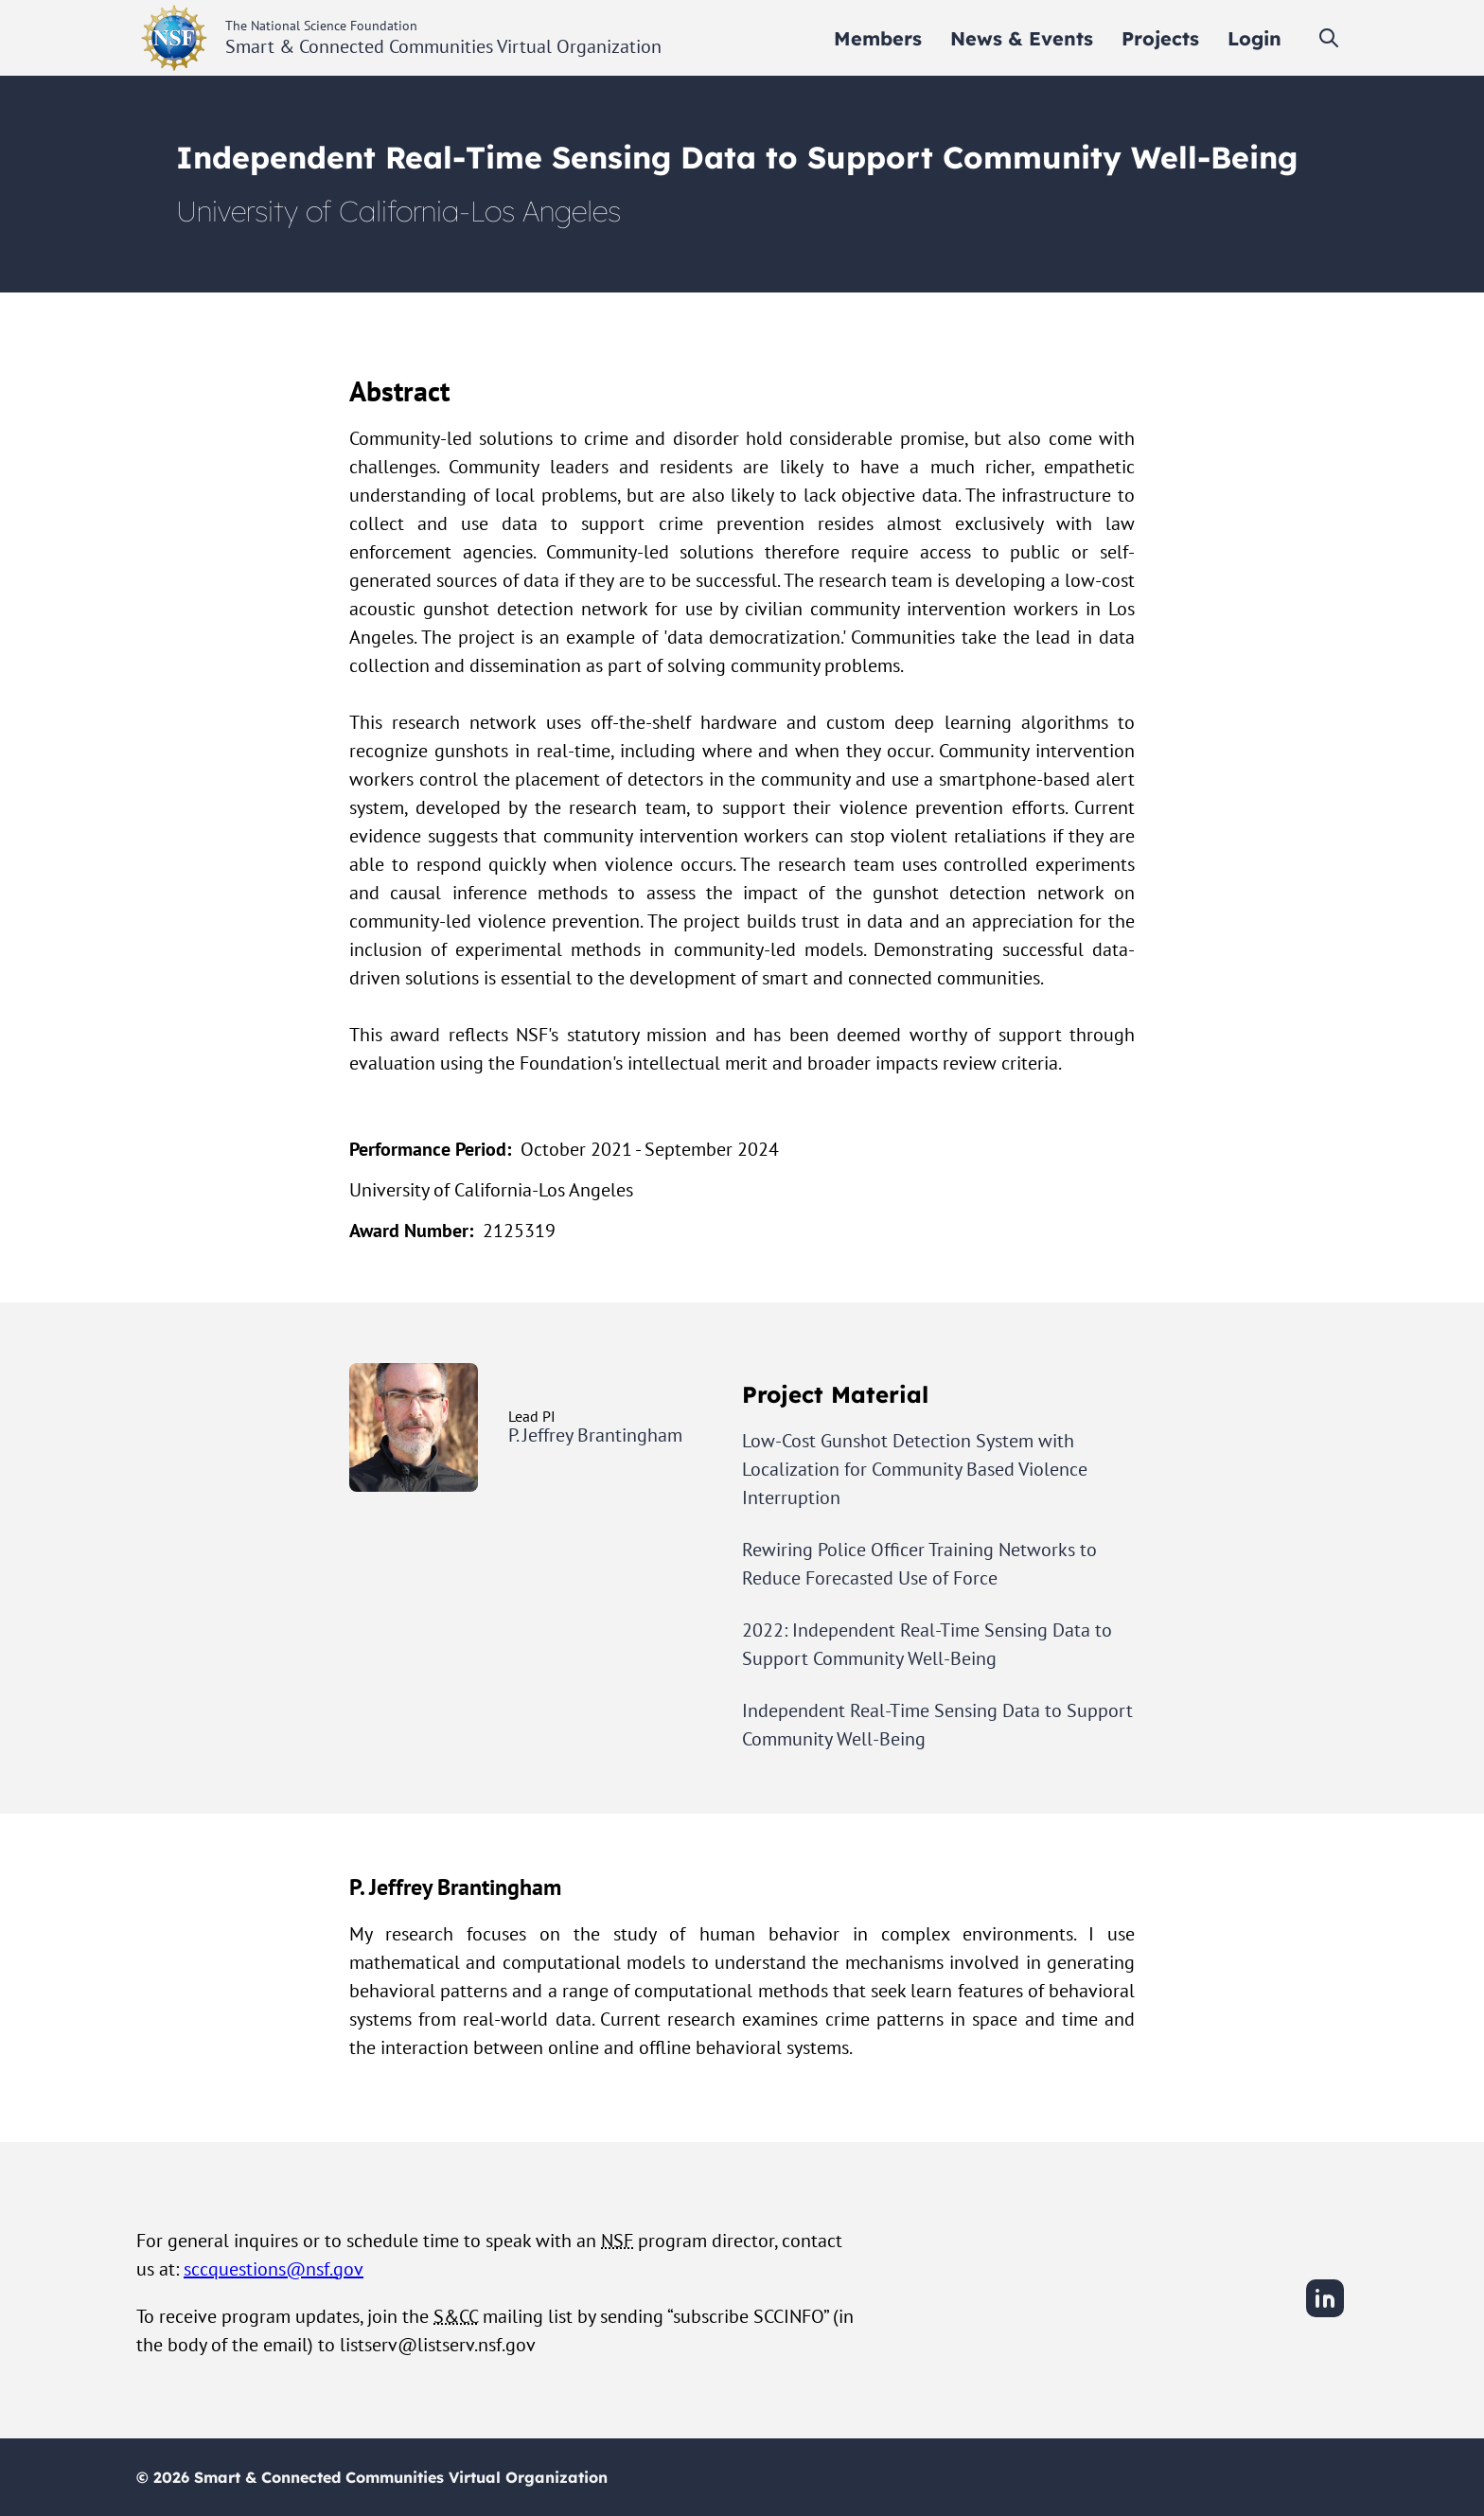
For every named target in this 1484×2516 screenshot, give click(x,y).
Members (878, 38)
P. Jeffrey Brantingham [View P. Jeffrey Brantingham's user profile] (595, 1435)
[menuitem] (878, 38)
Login (1254, 38)
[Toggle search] (1329, 38)
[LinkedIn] (1325, 2314)
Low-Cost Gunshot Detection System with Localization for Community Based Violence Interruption (914, 1469)
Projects (1160, 38)
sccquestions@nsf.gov (273, 2269)
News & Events (1021, 38)
